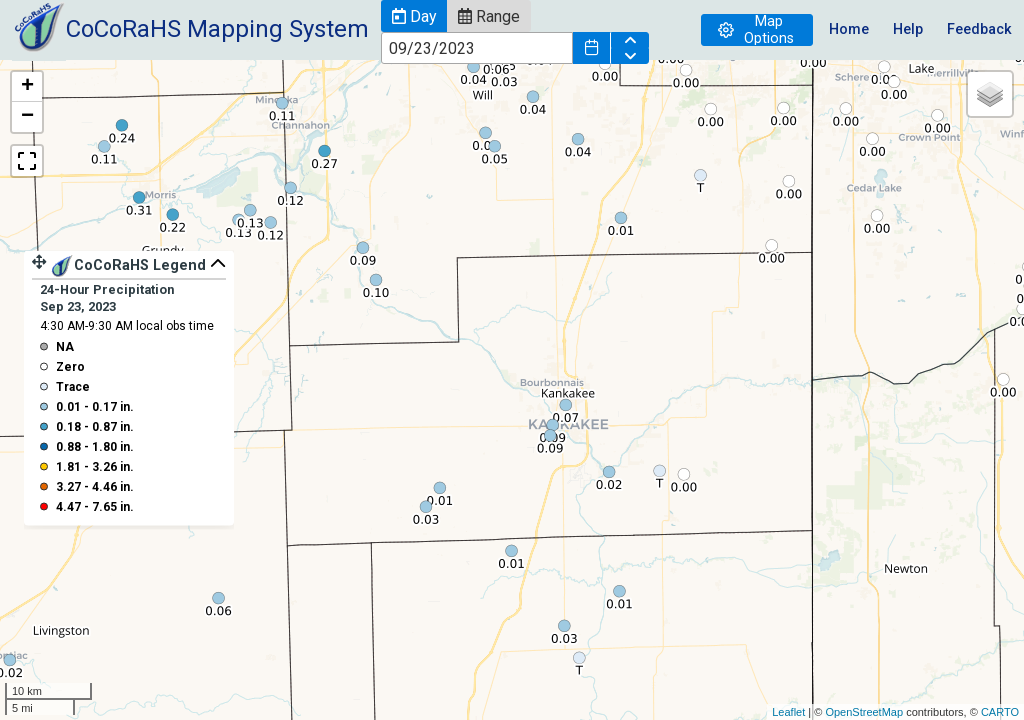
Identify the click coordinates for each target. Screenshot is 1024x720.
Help (908, 29)
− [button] (27, 117)
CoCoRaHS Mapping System (217, 29)
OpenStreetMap (864, 712)
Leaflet (788, 712)
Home (849, 29)
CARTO (1000, 712)
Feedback (979, 29)
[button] (414, 16)
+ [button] (27, 87)
